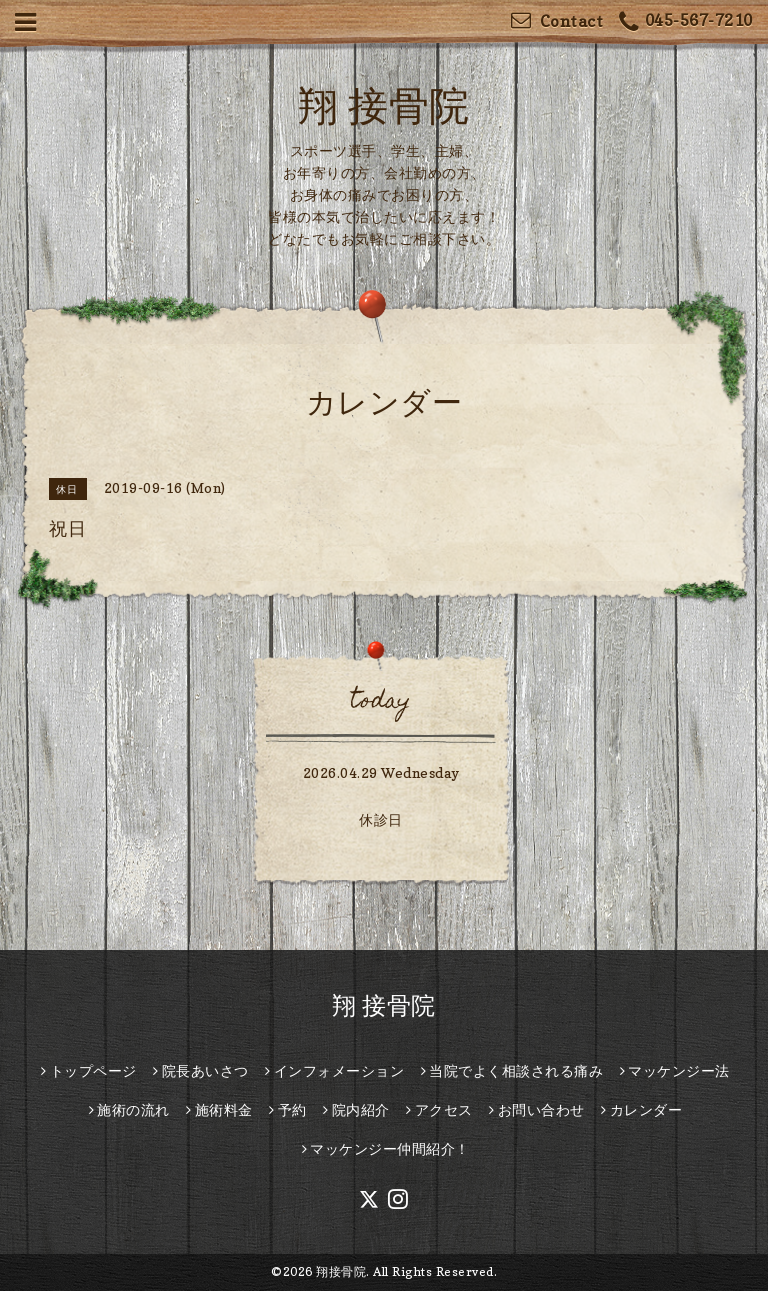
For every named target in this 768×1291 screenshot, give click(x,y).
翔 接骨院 (384, 105)
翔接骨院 (341, 1271)
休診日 (381, 819)
